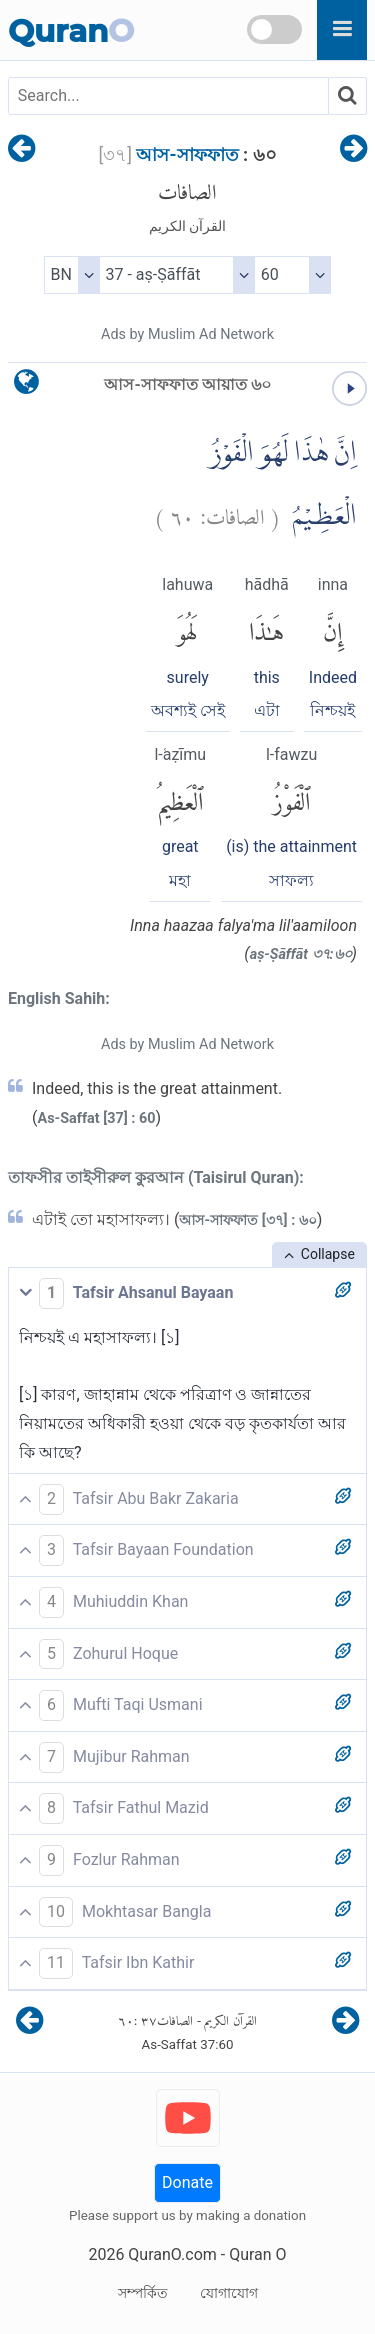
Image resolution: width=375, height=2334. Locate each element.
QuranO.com (172, 2254)
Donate (187, 2182)
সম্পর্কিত (143, 2293)
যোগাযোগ (229, 2293)
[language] (26, 386)
